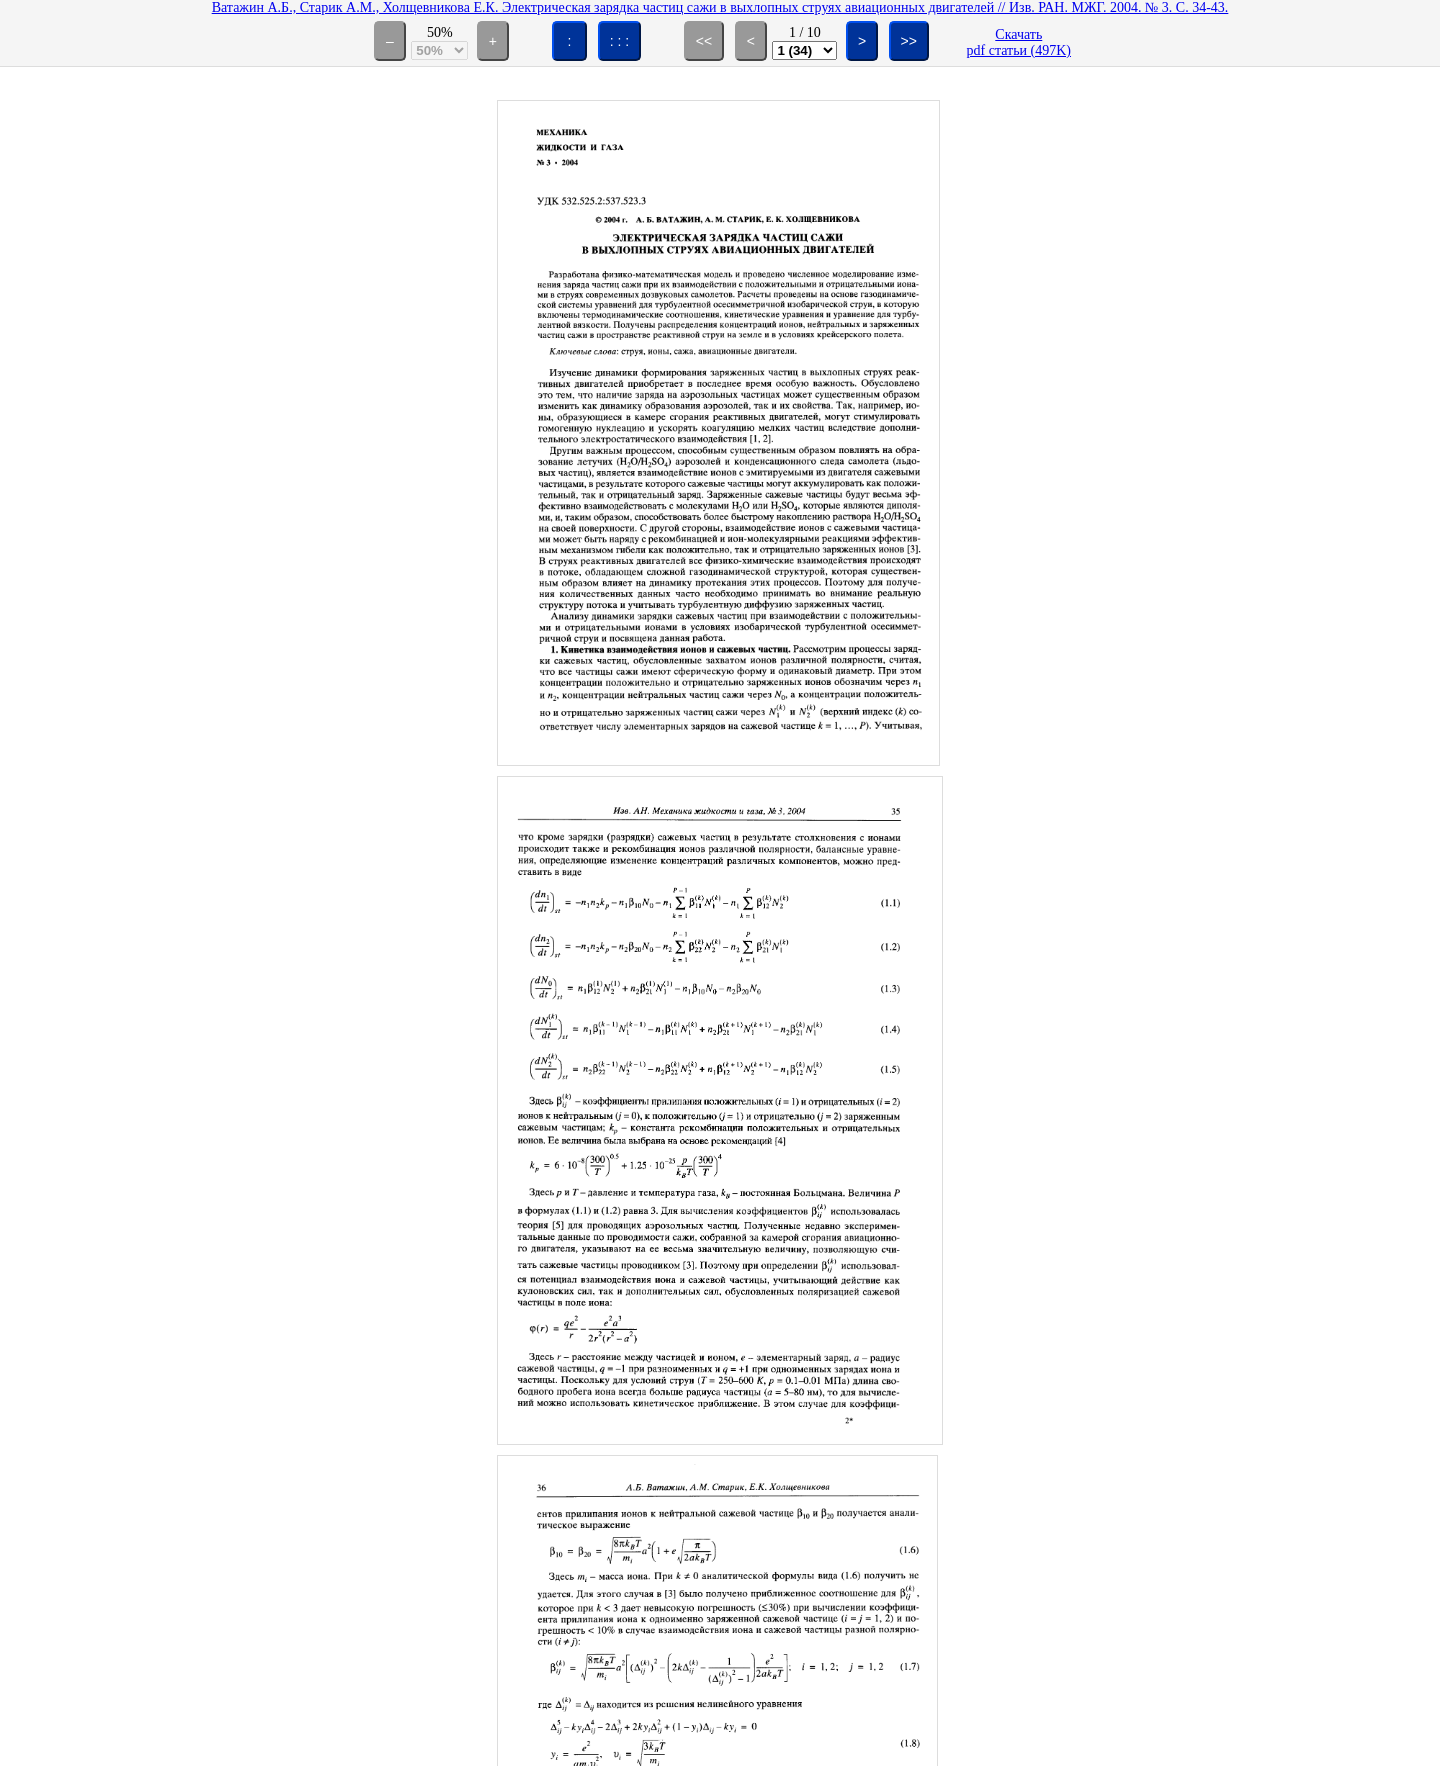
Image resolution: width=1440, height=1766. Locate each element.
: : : (619, 41)
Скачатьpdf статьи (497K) (1019, 42)
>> (909, 41)
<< (704, 41)
